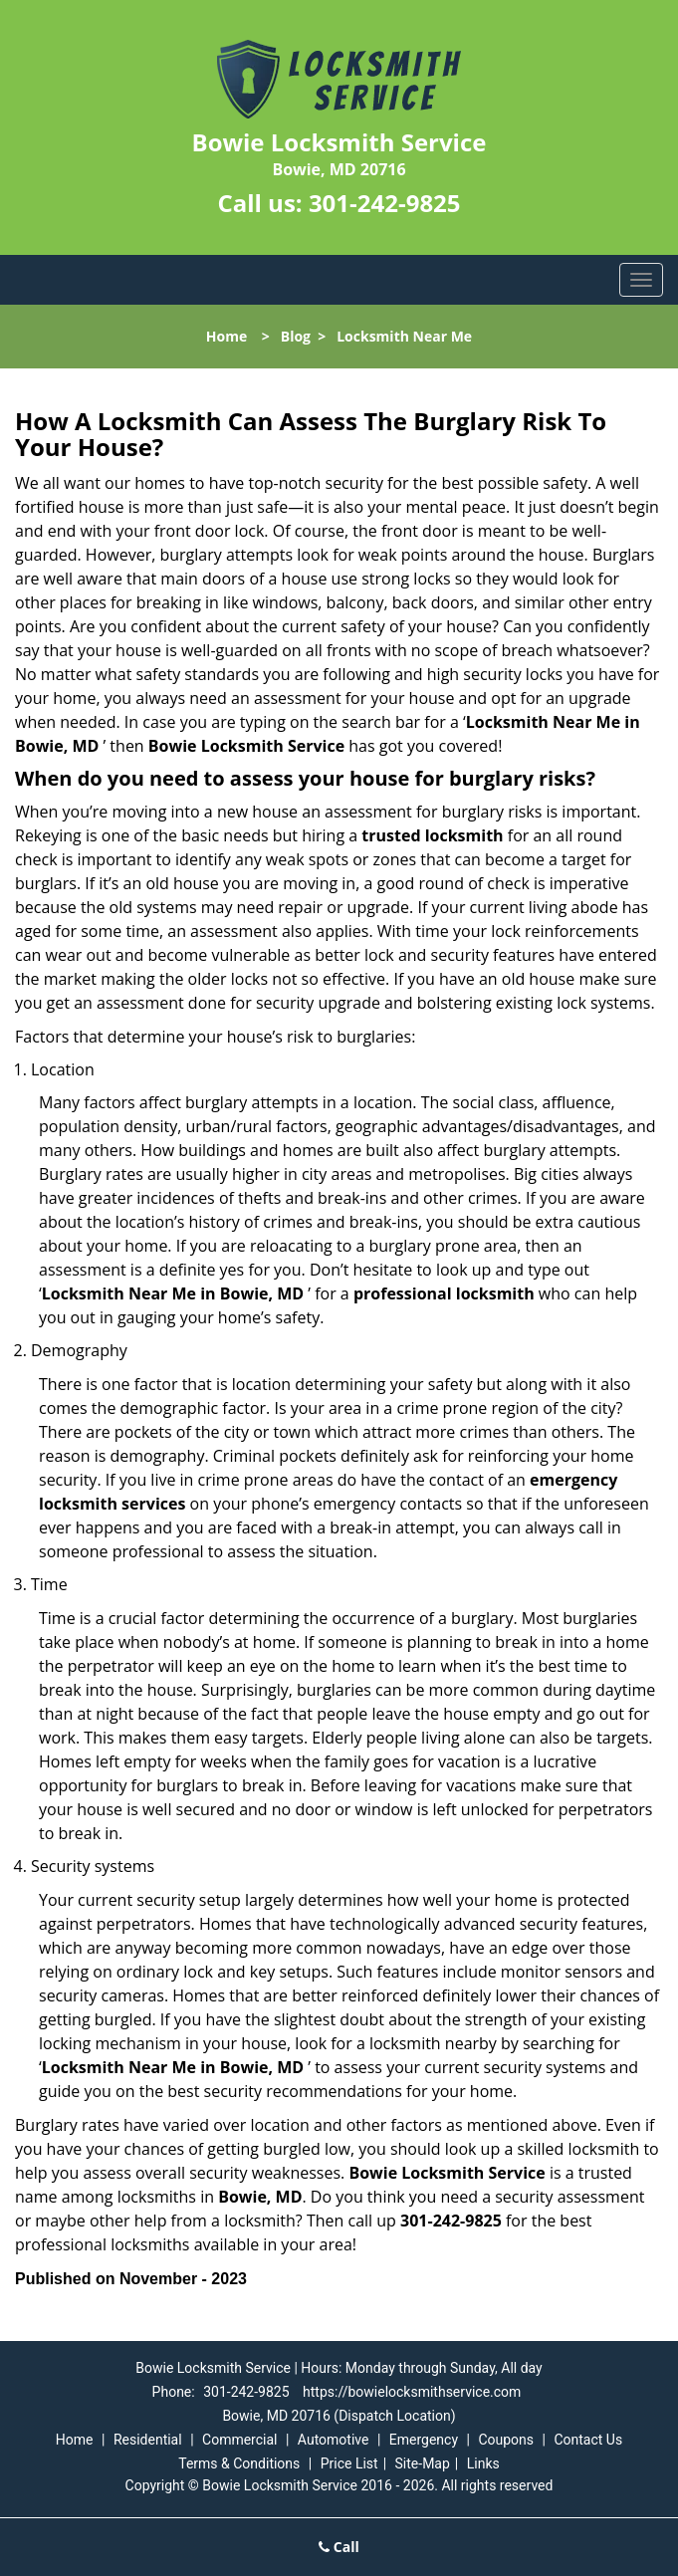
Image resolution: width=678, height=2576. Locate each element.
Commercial (239, 2440)
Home (226, 336)
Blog (296, 336)
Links (483, 2463)
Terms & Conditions (239, 2463)
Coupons (506, 2440)
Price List (349, 2463)
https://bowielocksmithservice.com (412, 2392)
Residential (147, 2440)
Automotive (333, 2440)
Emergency (423, 2440)
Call (339, 2546)
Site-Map (422, 2463)
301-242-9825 (385, 202)
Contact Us (588, 2440)
